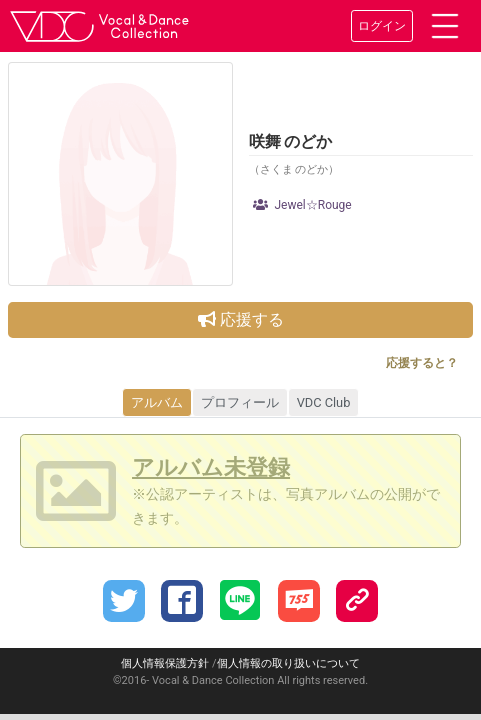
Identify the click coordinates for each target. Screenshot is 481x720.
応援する (241, 319)
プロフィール (240, 402)
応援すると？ (422, 363)
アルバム (157, 402)
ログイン (382, 26)
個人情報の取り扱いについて (288, 663)
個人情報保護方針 (165, 663)
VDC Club (324, 402)
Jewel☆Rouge (302, 205)
